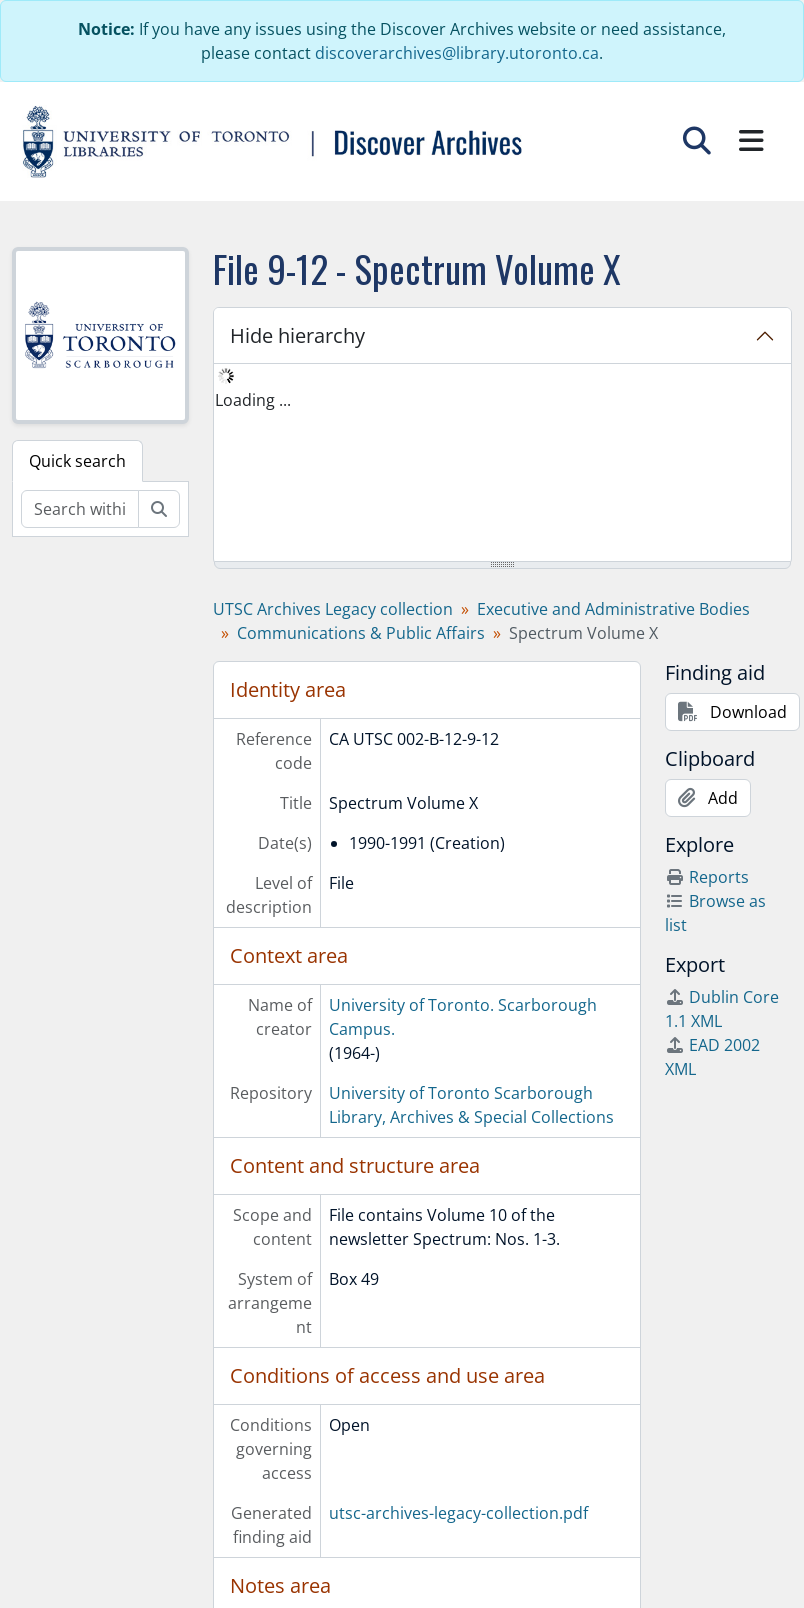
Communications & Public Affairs (361, 633)
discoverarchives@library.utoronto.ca (457, 53)
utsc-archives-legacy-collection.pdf (458, 1513)
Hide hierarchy (297, 335)
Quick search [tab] (77, 461)
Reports (707, 877)
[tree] (502, 464)
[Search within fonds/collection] (80, 509)
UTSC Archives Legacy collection (333, 609)
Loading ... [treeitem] (253, 400)
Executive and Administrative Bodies (613, 609)
